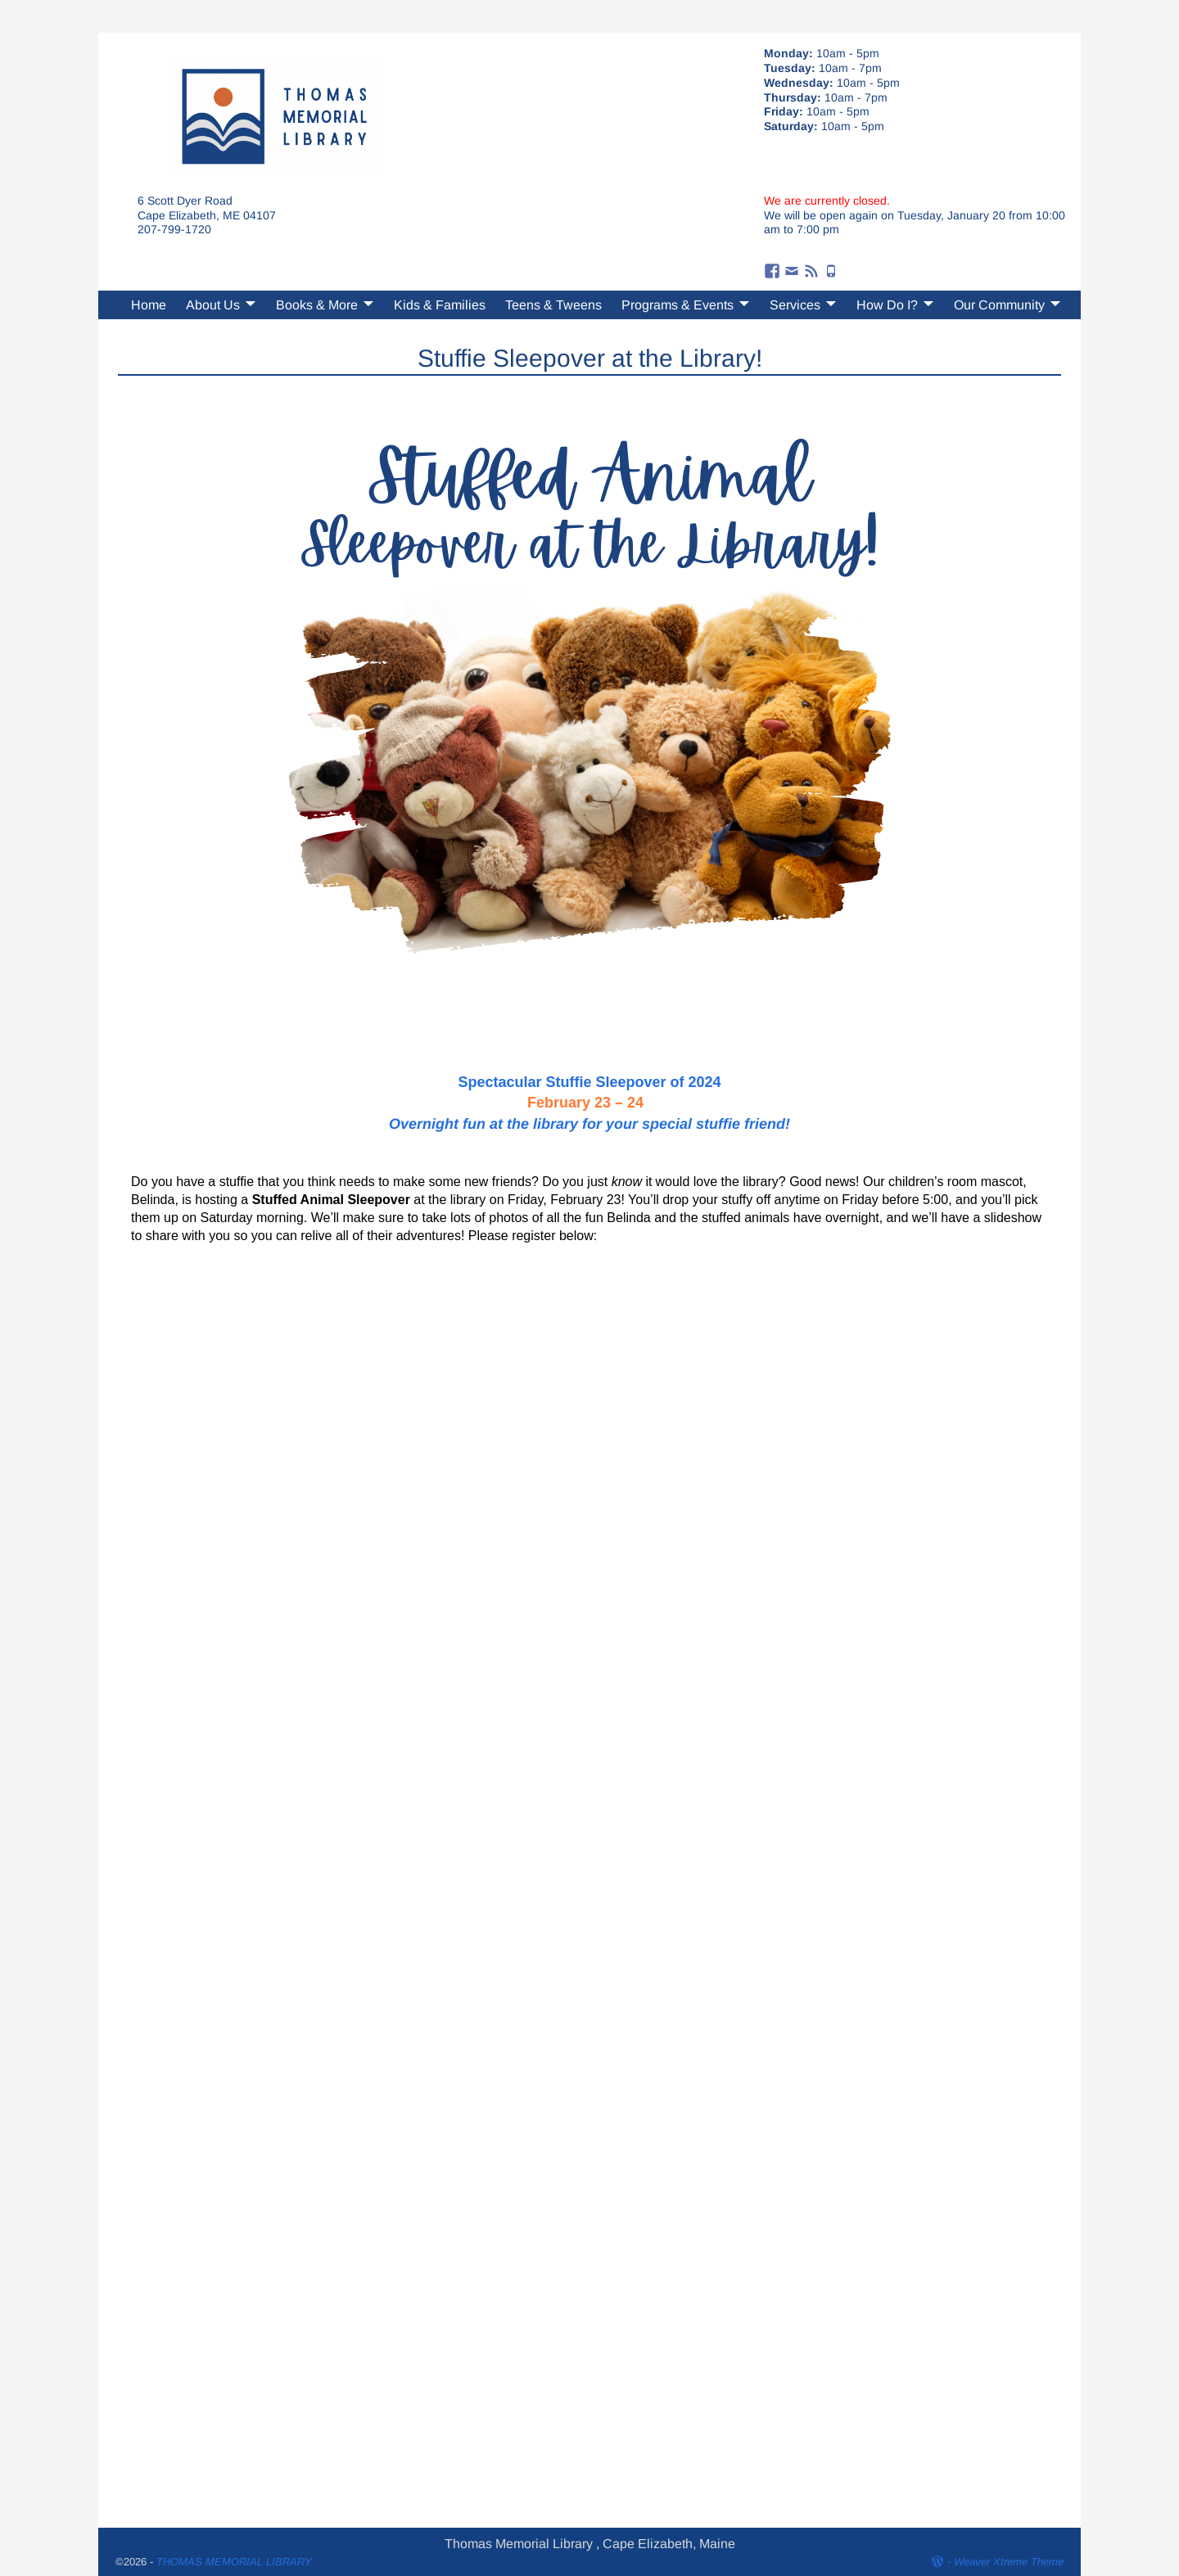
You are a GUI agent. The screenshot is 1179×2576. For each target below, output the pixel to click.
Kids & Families (440, 305)
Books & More (317, 305)
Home (148, 305)
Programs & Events (677, 305)
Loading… (589, 1876)
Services (795, 305)
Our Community (999, 305)
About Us (213, 305)
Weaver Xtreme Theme (1009, 2562)
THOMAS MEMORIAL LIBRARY (234, 2562)
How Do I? (887, 305)
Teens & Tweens (553, 305)
